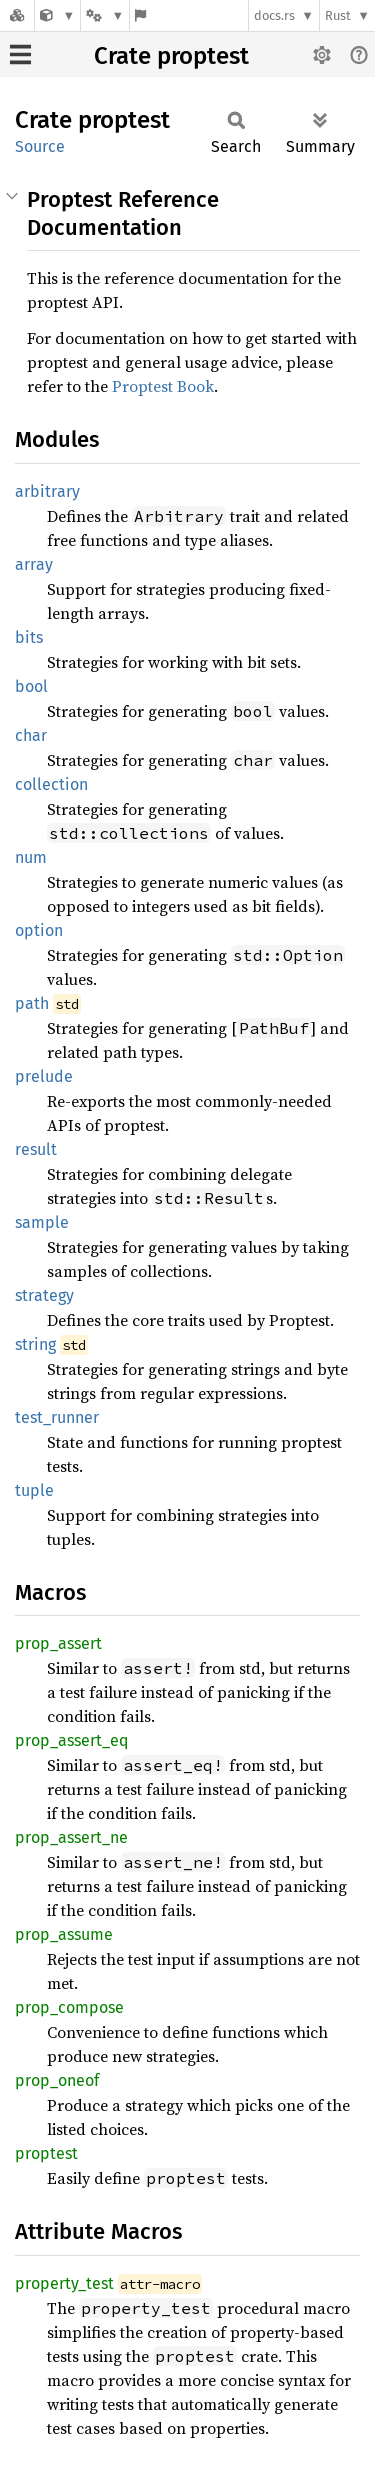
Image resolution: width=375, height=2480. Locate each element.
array (34, 564)
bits (29, 637)
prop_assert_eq (71, 1740)
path (32, 1003)
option (39, 930)
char (31, 735)
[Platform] (105, 15)
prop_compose (69, 2007)
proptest (46, 2153)
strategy (44, 1295)
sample (42, 1222)
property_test (64, 2283)
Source (40, 146)
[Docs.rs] (17, 15)
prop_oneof (57, 2080)
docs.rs (274, 15)
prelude (44, 1076)
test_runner (57, 1417)
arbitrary (47, 491)
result (36, 1149)
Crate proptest (171, 56)
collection (51, 784)
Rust (338, 15)
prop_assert (58, 1643)
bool (31, 686)
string (35, 1344)
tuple (34, 1490)
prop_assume (64, 1934)
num (31, 857)
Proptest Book (163, 386)
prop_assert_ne (71, 1837)
